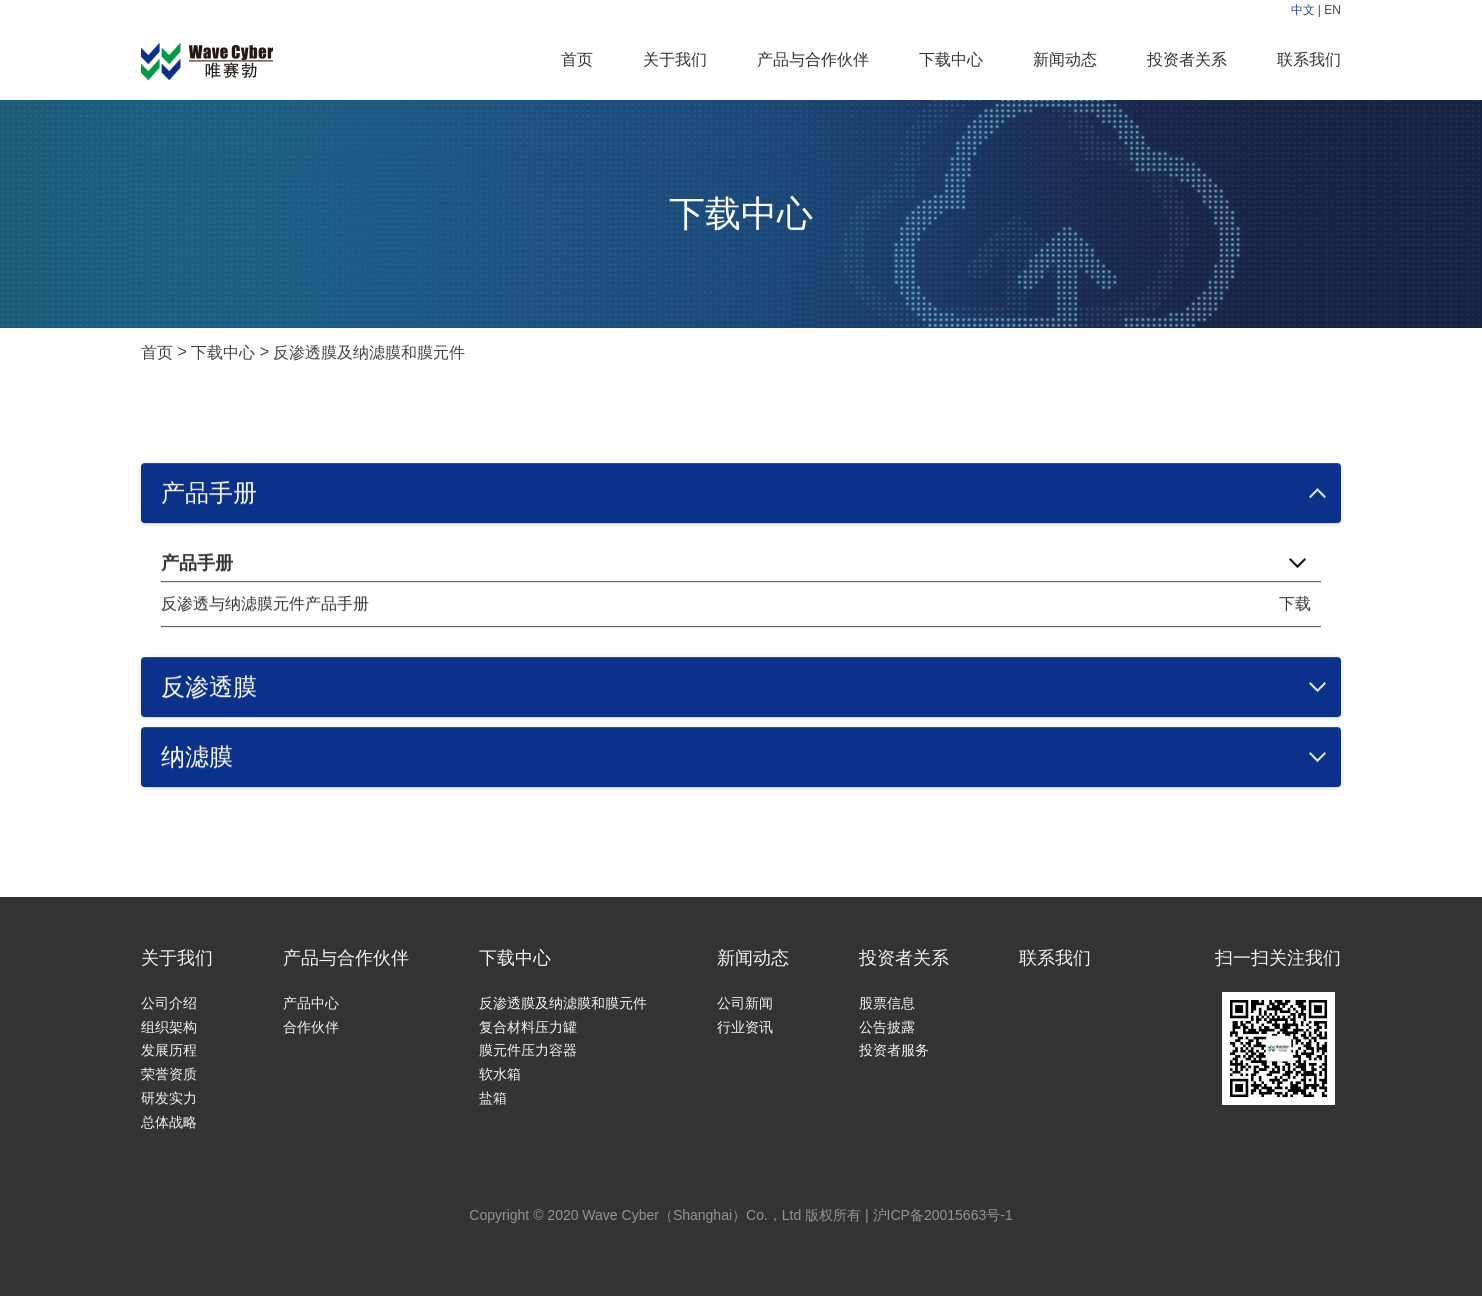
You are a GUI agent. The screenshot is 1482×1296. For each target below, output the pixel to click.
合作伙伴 (311, 1027)
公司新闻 (745, 1003)
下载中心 (951, 59)
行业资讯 (745, 1027)
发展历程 (169, 1050)
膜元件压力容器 (528, 1050)
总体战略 (169, 1122)
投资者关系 (1187, 59)
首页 (577, 59)
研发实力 (169, 1098)
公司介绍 (169, 1003)
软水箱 (500, 1074)
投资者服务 (894, 1050)
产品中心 (311, 1003)
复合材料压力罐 (528, 1027)
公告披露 (887, 1027)
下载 (1295, 603)
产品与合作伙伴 (813, 59)
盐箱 (493, 1098)
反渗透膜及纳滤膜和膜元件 (369, 352)
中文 (1303, 10)
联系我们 (1309, 59)
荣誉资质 (169, 1074)
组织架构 (169, 1027)
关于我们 (675, 59)
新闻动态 (1065, 59)
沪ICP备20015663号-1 (943, 1215)
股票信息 (887, 1003)
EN (1332, 10)
